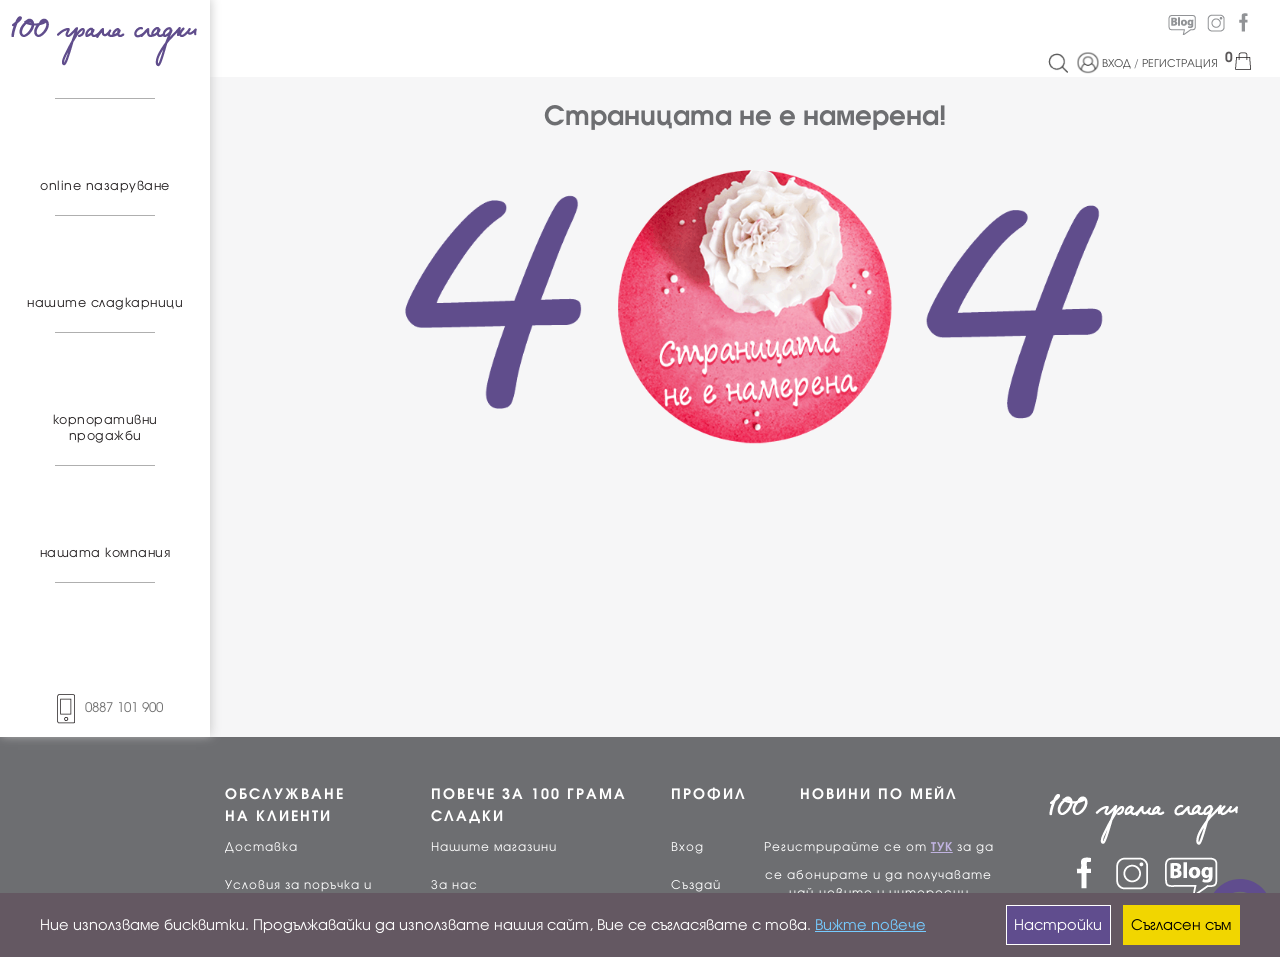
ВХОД (1116, 63)
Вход (687, 847)
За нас (454, 885)
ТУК (942, 847)
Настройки (1058, 925)
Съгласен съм (1181, 925)
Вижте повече (870, 925)
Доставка (261, 847)
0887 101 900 (105, 707)
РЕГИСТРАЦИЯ (1180, 63)
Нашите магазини (494, 847)
